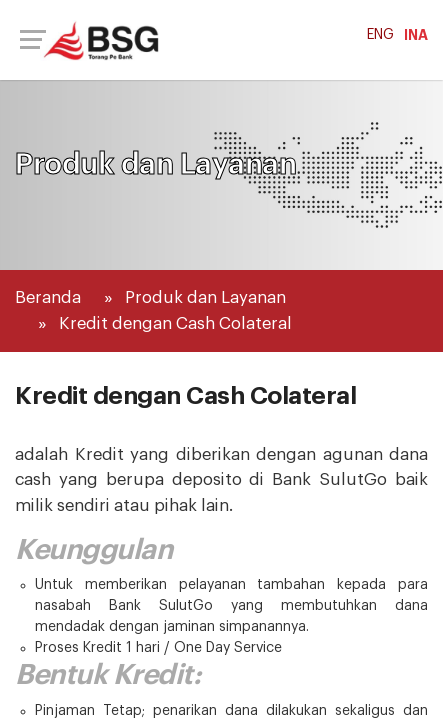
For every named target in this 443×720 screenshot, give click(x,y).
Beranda (48, 297)
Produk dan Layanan (205, 297)
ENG (380, 35)
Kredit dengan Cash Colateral (175, 323)
